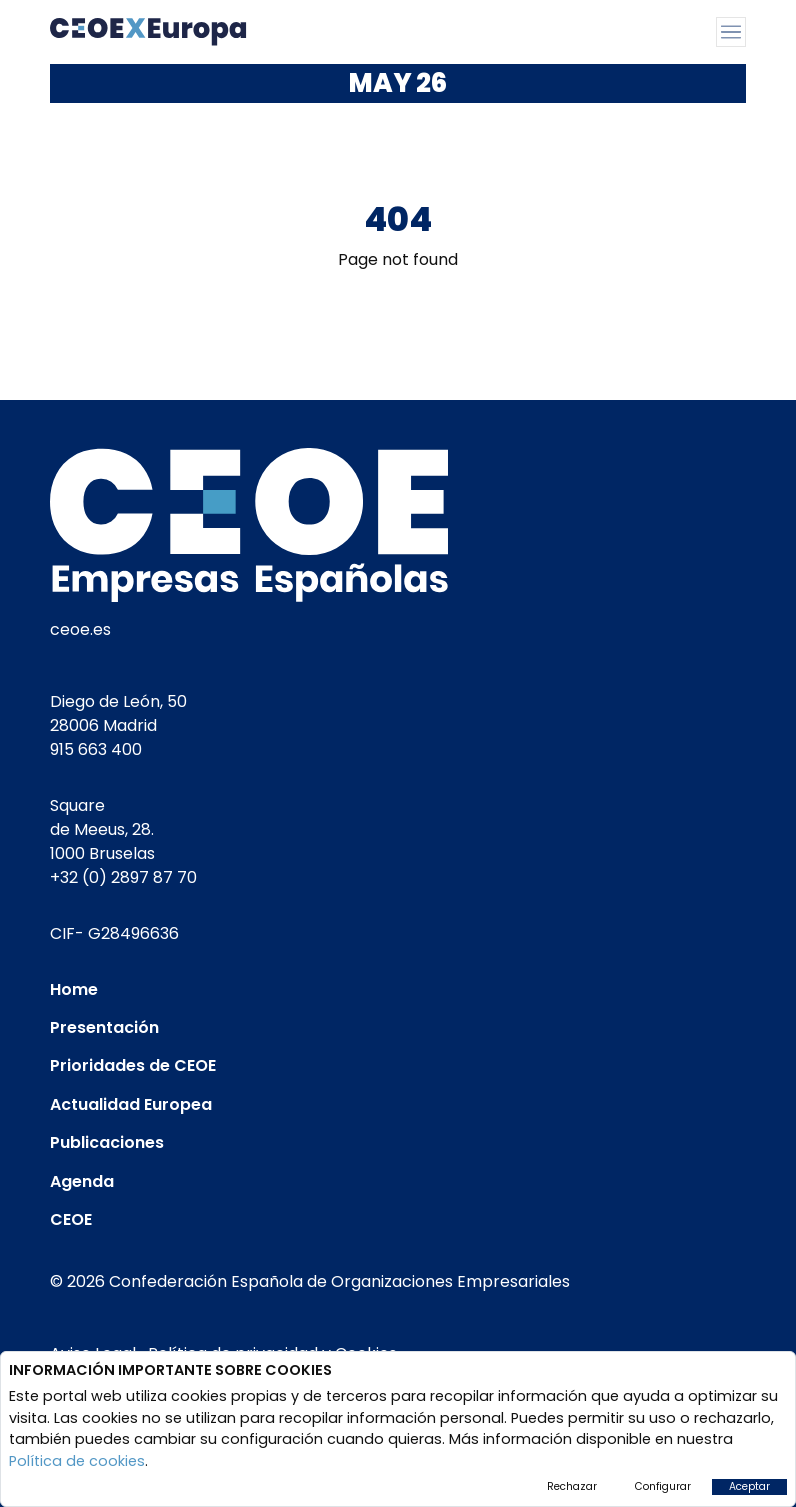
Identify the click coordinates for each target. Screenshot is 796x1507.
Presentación (104, 1027)
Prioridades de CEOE (133, 1065)
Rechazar (572, 1486)
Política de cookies (77, 1461)
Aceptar (749, 1486)
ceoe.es (80, 629)
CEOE (71, 1219)
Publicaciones (107, 1142)
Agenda (82, 1181)
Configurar (663, 1486)
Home (74, 989)
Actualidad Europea (131, 1104)
